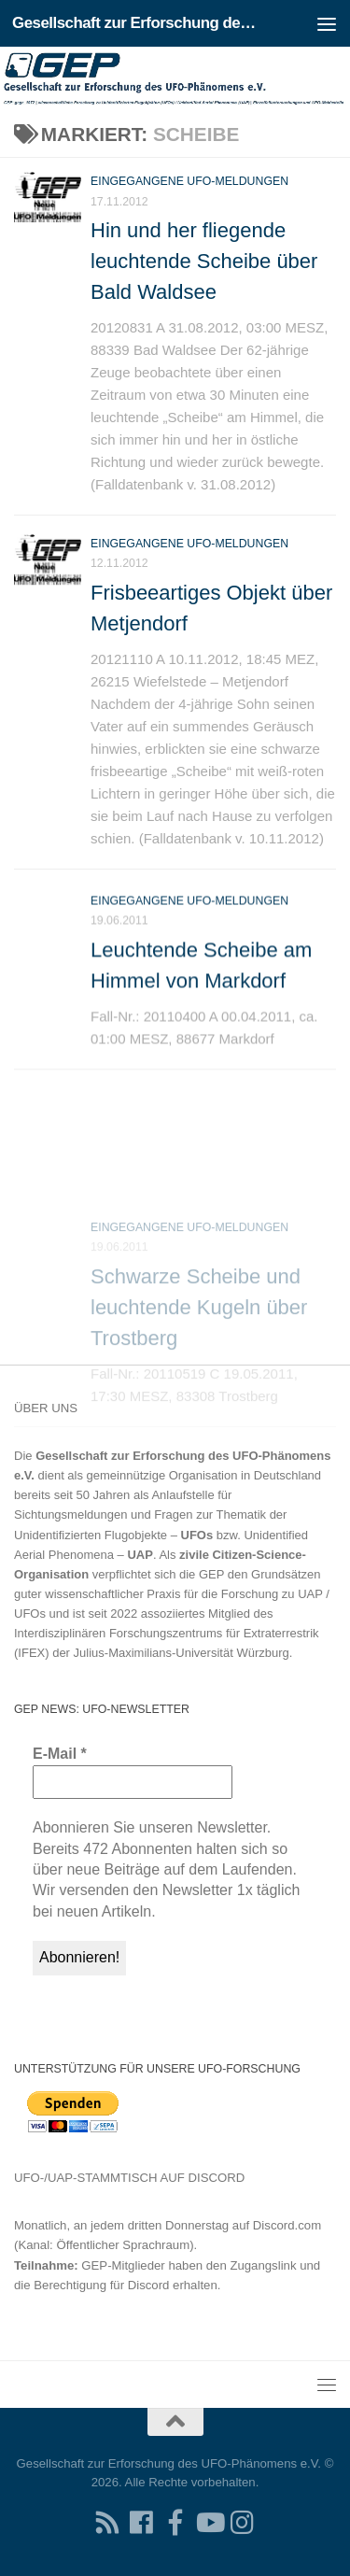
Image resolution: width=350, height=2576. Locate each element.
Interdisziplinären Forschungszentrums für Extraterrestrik (166, 1633)
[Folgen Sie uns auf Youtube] (209, 2523)
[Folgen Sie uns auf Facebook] (142, 2523)
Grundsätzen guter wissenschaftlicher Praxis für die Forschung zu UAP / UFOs (171, 1594)
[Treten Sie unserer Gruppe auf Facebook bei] (175, 2523)
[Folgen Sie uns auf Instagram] (243, 2523)
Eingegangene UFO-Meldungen (189, 181)
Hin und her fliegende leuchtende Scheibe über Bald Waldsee (204, 261)
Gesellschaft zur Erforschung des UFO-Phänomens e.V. (138, 23)
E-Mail (60, 1754)
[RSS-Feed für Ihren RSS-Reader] (108, 2523)
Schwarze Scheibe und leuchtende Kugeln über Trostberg (199, 1355)
